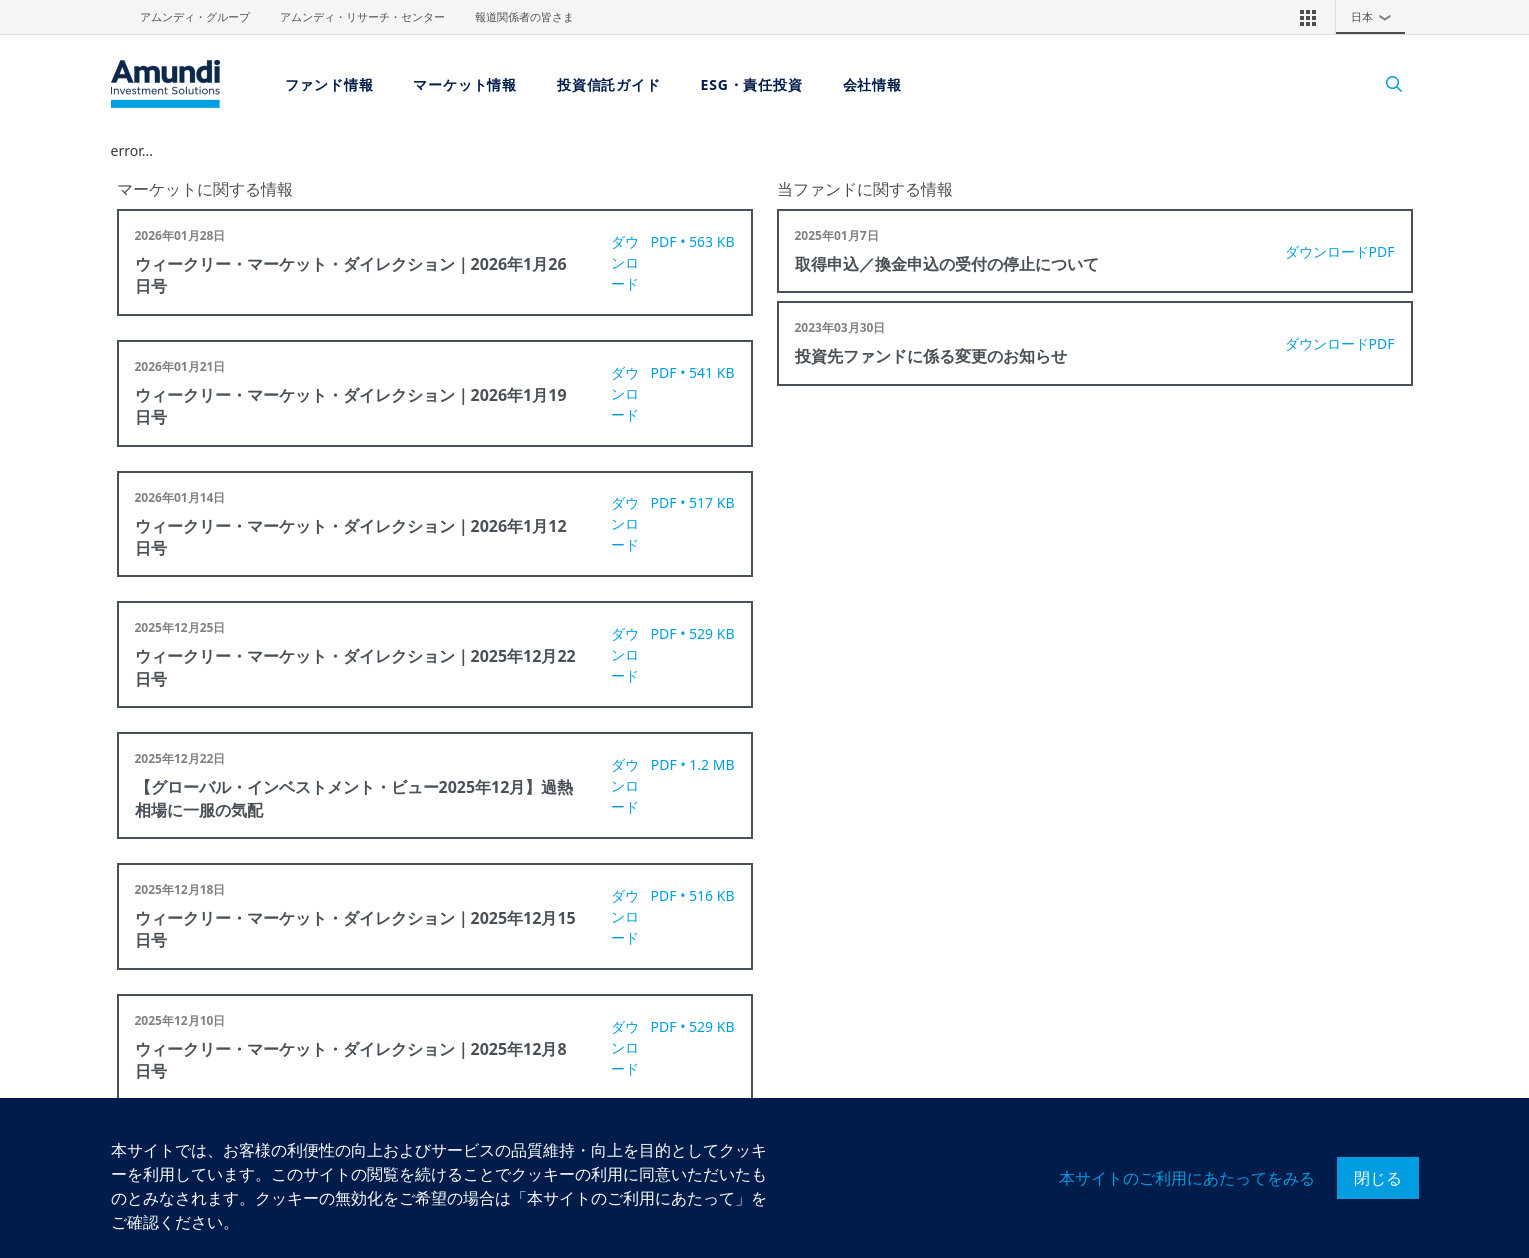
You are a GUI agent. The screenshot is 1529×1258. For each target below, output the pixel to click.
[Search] (1384, 84)
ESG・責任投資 (752, 84)
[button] (1308, 17)
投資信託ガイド (609, 84)
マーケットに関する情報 (205, 189)
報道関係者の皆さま (524, 17)
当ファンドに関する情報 (865, 189)
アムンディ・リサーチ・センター (362, 17)
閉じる (1378, 1178)
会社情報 (872, 84)
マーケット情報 (465, 84)
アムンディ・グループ (195, 17)
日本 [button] (1376, 17)
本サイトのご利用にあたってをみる (1187, 1178)
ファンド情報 (329, 84)
